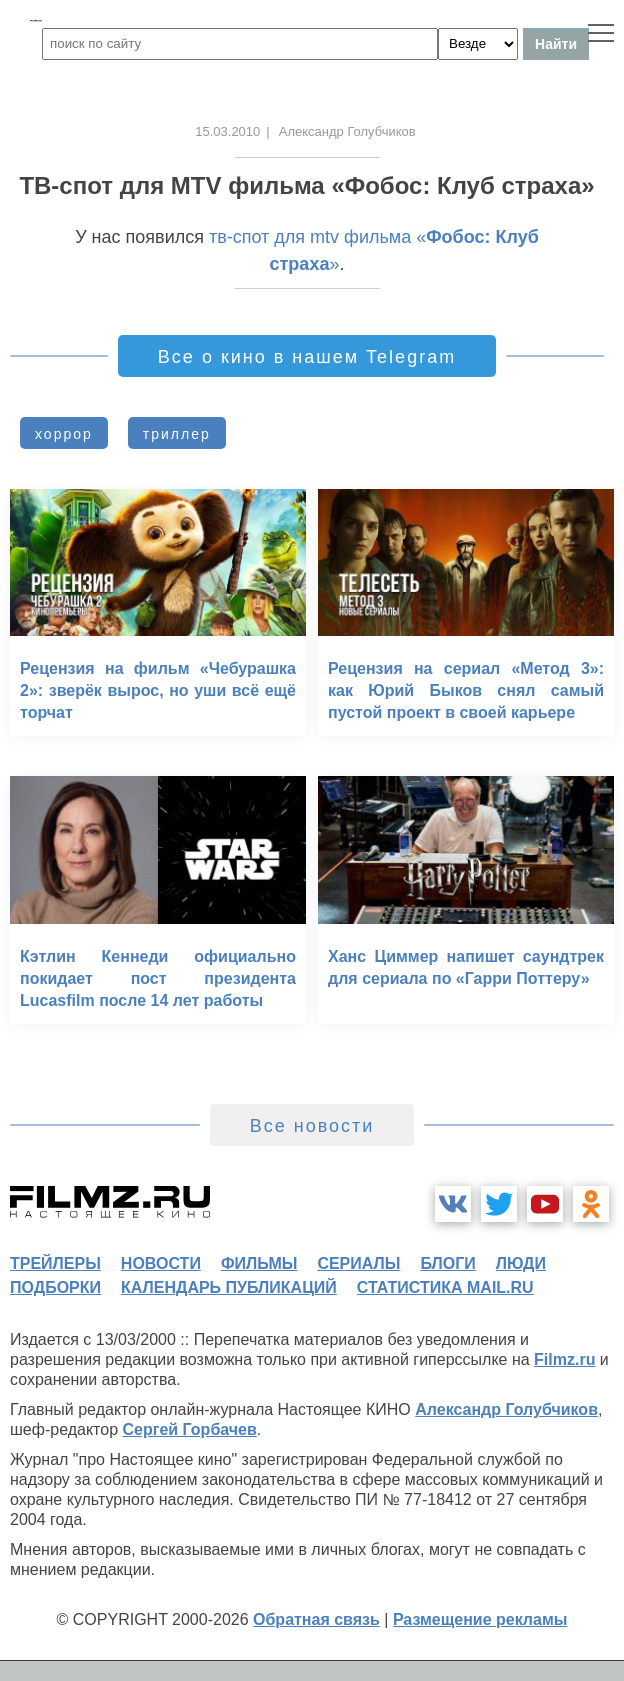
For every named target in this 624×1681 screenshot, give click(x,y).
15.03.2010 (227, 131)
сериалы (358, 1263)
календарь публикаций (229, 1287)
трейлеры (55, 1263)
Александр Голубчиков (506, 1409)
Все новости (312, 1126)
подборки (55, 1287)
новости (161, 1263)
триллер (177, 434)
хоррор (64, 434)
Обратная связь (316, 1619)
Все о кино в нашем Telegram (307, 357)
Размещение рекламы (480, 1619)
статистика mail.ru (445, 1287)
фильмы (259, 1263)
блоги (447, 1263)
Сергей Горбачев (189, 1429)
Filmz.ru (564, 1359)
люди (521, 1263)
